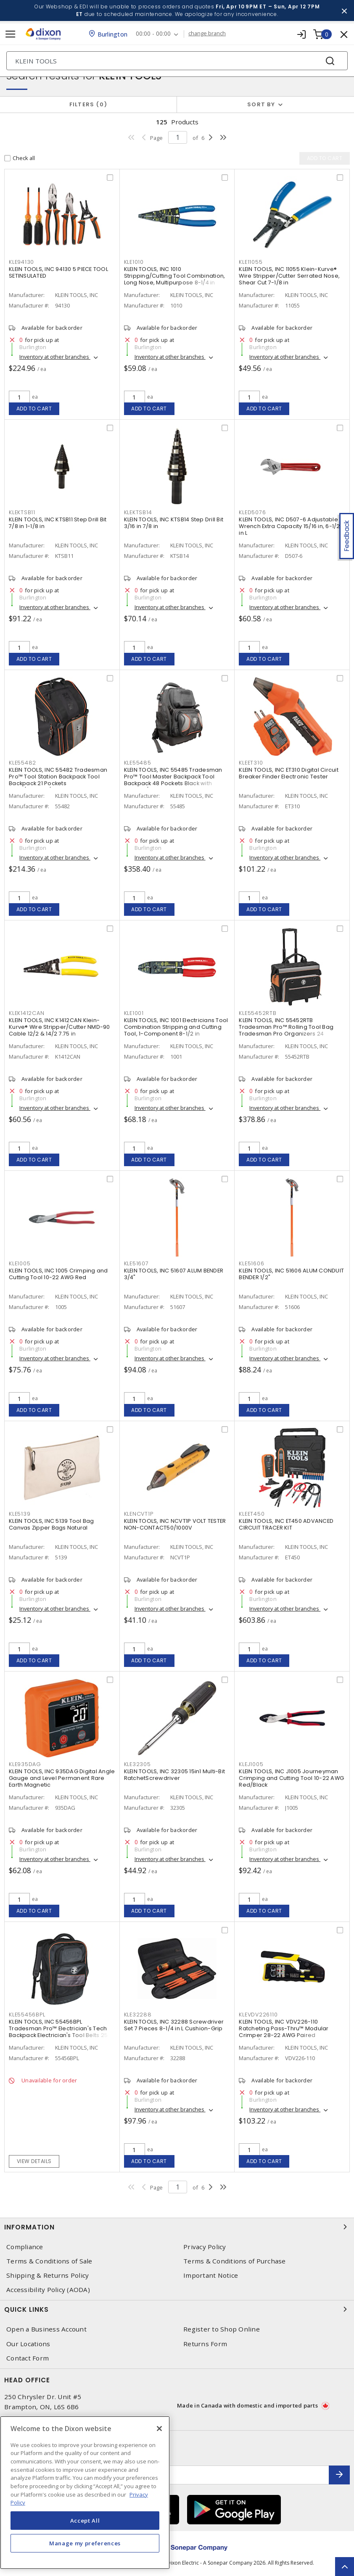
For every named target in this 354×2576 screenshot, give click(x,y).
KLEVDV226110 (258, 2014)
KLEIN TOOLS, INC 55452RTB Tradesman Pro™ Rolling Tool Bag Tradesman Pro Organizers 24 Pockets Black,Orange (286, 1030)
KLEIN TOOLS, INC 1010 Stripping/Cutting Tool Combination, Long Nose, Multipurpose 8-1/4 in (174, 275)
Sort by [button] (261, 104)
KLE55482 (22, 762)
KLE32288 (138, 2014)
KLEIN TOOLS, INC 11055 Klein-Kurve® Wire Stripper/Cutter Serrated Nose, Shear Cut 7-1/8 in (289, 275)
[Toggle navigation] (10, 34)
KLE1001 (134, 1013)
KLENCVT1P (138, 1513)
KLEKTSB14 (138, 512)
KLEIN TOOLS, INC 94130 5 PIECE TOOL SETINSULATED (58, 272)
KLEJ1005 (251, 1764)
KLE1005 (19, 1263)
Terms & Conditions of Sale (49, 2261)
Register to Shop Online (221, 2329)
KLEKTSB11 (22, 512)
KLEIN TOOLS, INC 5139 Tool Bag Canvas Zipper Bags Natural (51, 1524)
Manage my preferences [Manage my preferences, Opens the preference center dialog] (85, 2543)
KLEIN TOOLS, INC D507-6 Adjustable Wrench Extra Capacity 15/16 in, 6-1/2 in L (289, 526)
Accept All (85, 2520)
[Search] (177, 60)
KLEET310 (251, 762)
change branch (207, 33)
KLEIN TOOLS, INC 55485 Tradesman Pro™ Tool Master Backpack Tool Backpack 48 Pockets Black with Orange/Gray (173, 780)
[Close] (159, 2428)
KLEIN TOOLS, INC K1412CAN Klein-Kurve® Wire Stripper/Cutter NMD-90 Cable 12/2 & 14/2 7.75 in (59, 1027)
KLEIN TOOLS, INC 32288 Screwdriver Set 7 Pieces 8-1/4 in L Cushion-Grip (174, 2025)
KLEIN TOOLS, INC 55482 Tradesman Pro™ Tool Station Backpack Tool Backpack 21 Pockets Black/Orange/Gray (58, 780)
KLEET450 (251, 1513)
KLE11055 (250, 261)
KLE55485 (137, 762)
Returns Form (205, 2344)
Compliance (24, 2247)
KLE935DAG (25, 1764)
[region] (85, 2492)
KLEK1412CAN (26, 1013)
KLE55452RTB (257, 1013)
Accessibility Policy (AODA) (48, 2290)
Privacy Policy (204, 2247)
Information (177, 2227)
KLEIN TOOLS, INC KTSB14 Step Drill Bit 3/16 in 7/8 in (174, 523)
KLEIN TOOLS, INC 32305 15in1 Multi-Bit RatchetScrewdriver (174, 1775)
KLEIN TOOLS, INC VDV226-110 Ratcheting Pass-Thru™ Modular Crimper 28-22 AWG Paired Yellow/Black (283, 2031)
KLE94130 (21, 261)
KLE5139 (19, 1513)
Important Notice (210, 2275)
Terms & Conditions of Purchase (234, 2261)
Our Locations (28, 2344)
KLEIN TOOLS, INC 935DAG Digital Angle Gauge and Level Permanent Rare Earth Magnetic (62, 1778)
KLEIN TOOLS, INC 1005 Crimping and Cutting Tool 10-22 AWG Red (58, 1274)
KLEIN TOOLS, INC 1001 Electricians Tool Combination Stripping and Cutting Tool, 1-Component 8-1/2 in (176, 1027)
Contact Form (27, 2358)
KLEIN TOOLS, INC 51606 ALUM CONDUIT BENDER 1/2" (291, 1274)
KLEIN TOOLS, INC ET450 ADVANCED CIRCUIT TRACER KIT (286, 1524)
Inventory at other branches (54, 356)
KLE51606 (251, 1263)
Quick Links (177, 2309)
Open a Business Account (46, 2329)
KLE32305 (137, 1764)
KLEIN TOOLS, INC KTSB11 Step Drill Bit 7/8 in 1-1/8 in (58, 523)
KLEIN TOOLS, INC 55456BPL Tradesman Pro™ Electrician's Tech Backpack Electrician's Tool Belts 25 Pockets (58, 2031)
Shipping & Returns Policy (47, 2275)
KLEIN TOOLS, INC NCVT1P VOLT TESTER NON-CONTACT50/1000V (175, 1524)
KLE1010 (134, 261)
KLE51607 (136, 1263)
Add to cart (34, 408)
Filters (88, 104)
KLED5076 (252, 512)
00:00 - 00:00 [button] (153, 33)
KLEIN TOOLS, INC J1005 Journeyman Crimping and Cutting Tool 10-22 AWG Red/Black (291, 1778)
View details (34, 2161)
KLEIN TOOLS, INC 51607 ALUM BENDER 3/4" (174, 1274)
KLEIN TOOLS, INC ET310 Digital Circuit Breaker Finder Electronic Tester (288, 773)
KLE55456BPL (27, 2014)
